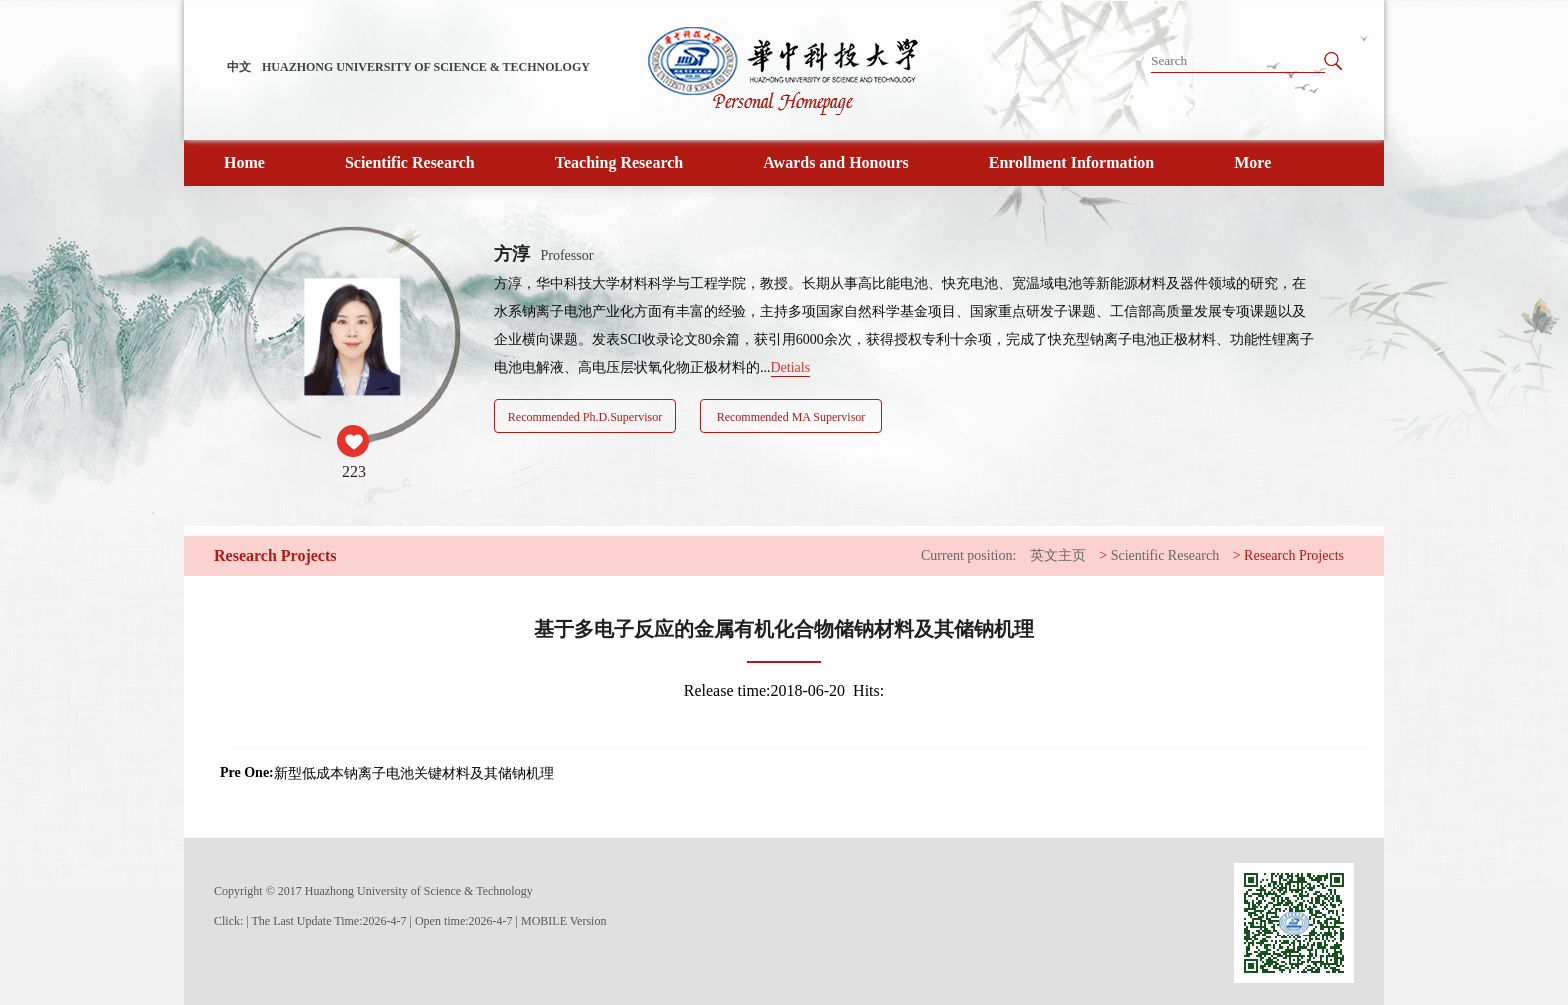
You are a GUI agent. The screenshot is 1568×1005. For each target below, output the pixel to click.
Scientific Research (410, 162)
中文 (239, 67)
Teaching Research (619, 162)
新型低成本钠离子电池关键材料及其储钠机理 (414, 773)
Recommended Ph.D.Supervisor (585, 417)
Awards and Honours (836, 162)
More (1252, 162)
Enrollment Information (1071, 162)
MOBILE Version (563, 921)
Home (244, 162)
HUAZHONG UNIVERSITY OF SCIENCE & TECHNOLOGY (426, 67)
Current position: (968, 555)
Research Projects (1294, 555)
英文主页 (1058, 555)
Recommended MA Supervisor (791, 417)
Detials (791, 367)
